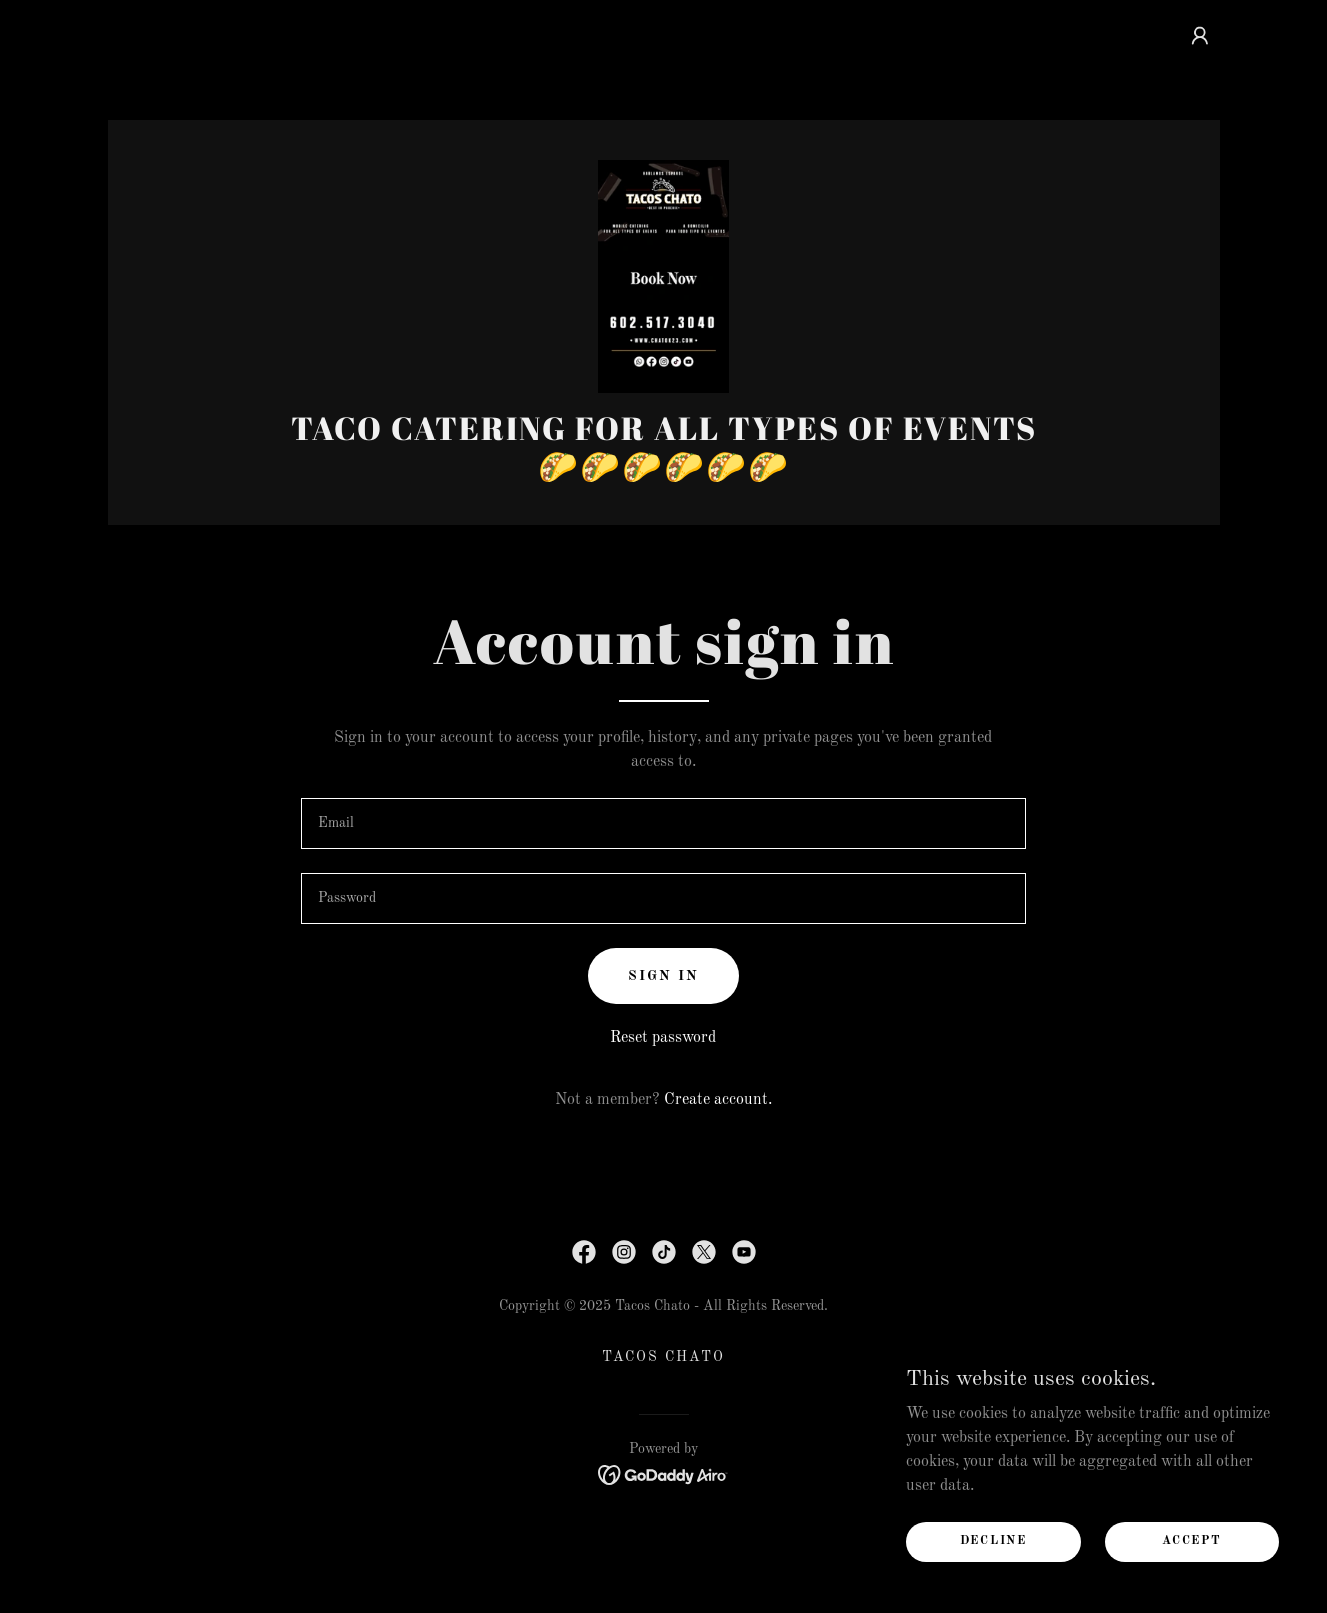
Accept (1196, 1541)
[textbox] (663, 896)
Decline (1008, 1541)
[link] (663, 312)
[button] (1200, 36)
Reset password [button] (663, 1111)
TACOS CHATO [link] (663, 1430)
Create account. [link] (718, 1173)
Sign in (663, 1048)
